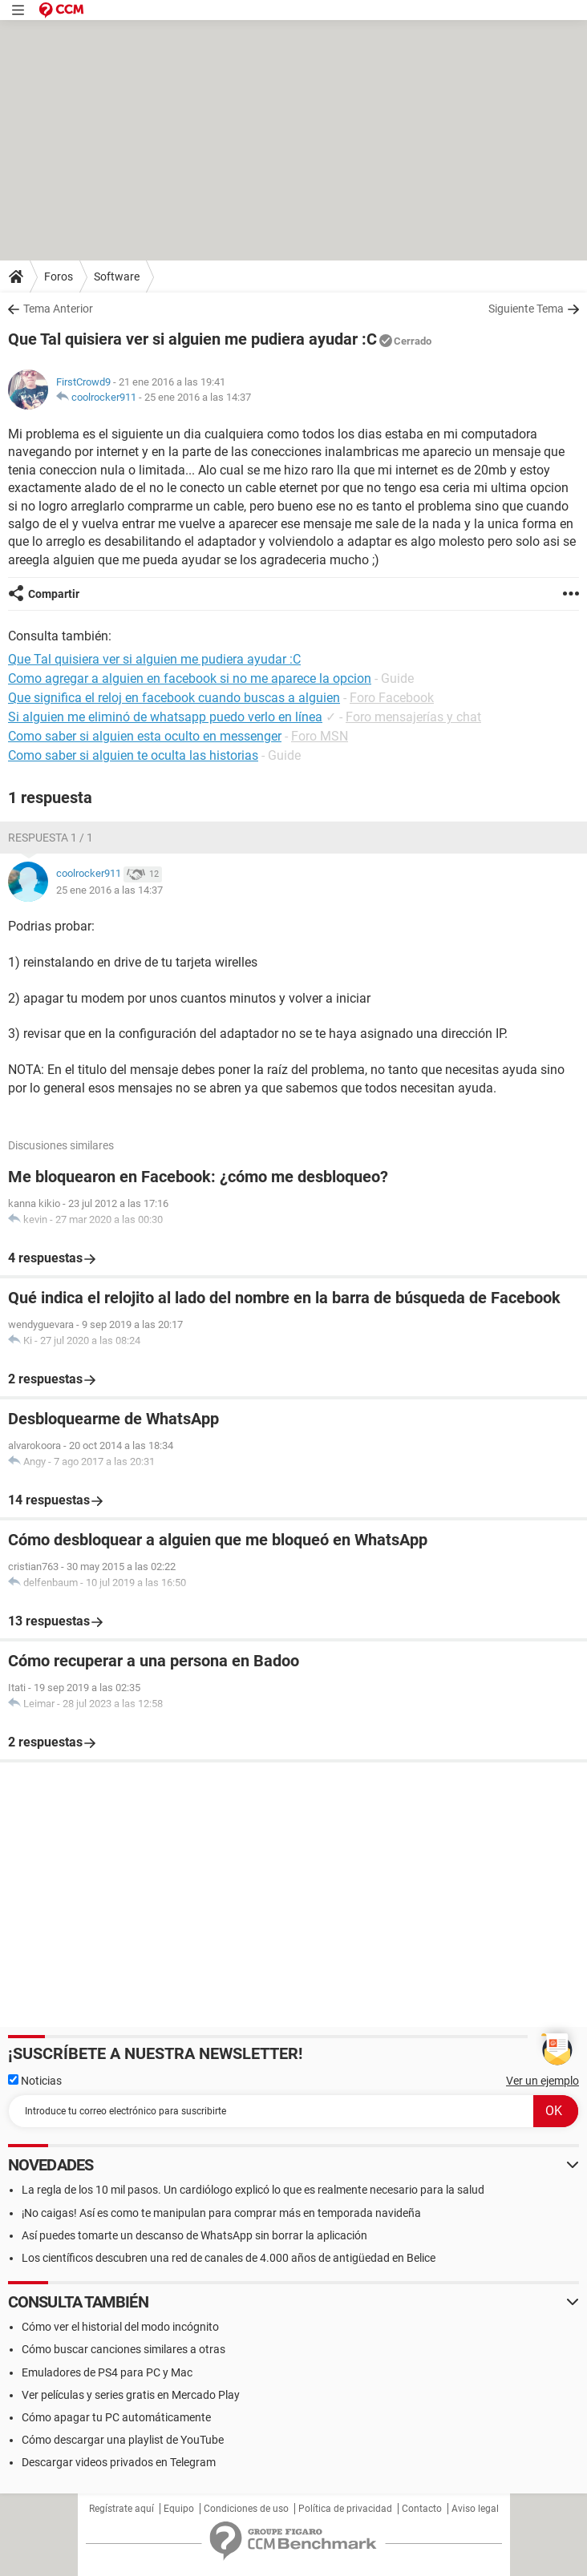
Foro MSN (319, 736)
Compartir (53, 593)
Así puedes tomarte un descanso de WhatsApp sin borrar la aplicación (194, 2235)
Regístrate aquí (121, 2508)
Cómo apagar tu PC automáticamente (116, 2417)
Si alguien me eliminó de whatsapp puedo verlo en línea (165, 717)
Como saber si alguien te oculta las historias (133, 755)
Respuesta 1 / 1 (50, 837)
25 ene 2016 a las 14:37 (197, 397)
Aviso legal (475, 2508)
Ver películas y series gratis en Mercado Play (131, 2394)
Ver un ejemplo (542, 2080)
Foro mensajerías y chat (413, 717)
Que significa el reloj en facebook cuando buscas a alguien (174, 697)
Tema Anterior (58, 308)
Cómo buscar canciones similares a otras (123, 2349)
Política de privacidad (345, 2508)
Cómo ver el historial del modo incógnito (120, 2326)
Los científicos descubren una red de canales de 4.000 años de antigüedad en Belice (228, 2257)
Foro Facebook (392, 697)
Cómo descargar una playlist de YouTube (123, 2439)
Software (117, 276)
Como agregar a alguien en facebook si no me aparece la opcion (189, 678)
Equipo (179, 2508)
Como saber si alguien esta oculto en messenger (144, 736)
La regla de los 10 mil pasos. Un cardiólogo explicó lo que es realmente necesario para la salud (253, 2189)
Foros (58, 276)
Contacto (422, 2508)
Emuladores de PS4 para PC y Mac (107, 2372)
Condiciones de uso (246, 2508)
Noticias (35, 2080)
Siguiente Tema (526, 308)
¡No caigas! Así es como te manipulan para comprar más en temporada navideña (221, 2213)
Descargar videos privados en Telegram (119, 2462)
